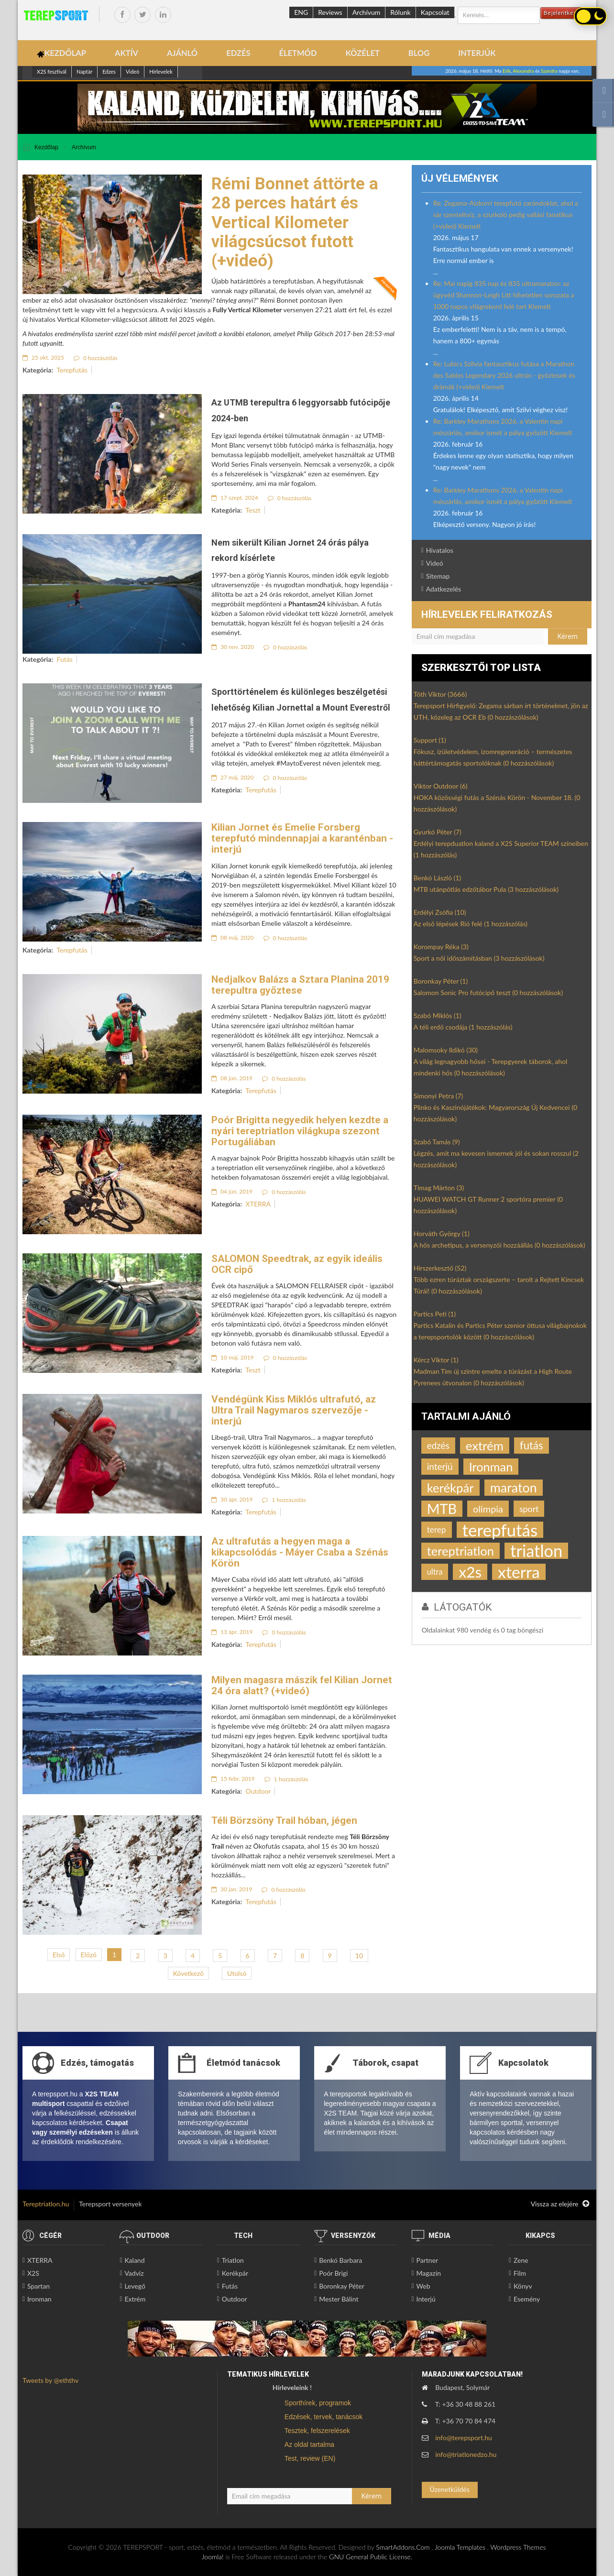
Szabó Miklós (437, 1015)
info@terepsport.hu (463, 2437)
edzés (438, 1445)
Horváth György (442, 1233)
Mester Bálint (338, 2299)
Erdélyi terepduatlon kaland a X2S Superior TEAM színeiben (501, 849)
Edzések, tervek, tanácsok (323, 2417)
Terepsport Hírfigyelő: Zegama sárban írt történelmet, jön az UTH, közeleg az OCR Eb (501, 711)
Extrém (134, 2299)
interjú (440, 1466)
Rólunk (400, 12)
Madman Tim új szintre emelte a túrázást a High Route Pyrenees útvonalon (493, 1377)
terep (436, 1529)
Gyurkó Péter (437, 832)
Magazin (429, 2273)
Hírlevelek (161, 71)
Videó (132, 71)
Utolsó (236, 1973)
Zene (521, 2260)
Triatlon (233, 2260)
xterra (519, 1572)
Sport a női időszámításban (479, 958)
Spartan (38, 2286)
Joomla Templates (460, 2547)
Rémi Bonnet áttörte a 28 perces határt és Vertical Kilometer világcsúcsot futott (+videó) (294, 222)
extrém (485, 1445)
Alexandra (523, 71)
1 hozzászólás (284, 1499)
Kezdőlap (46, 147)
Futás (65, 659)
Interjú (426, 2299)
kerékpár (450, 1487)
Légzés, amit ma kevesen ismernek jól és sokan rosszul (496, 1159)
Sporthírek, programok (318, 2403)
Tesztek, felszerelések (317, 2430)
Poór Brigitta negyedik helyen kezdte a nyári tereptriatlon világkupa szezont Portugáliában (299, 1131)
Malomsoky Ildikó (446, 1050)
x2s (470, 1572)
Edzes (109, 71)
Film (520, 2273)
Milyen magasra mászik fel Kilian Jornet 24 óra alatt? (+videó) (301, 1685)
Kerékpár (235, 2273)
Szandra (549, 71)
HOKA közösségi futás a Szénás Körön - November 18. (497, 803)
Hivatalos (439, 550)
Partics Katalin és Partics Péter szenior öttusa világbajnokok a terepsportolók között (500, 1331)
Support (430, 740)
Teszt (252, 510)
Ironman (491, 1466)
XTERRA (258, 1204)
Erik (507, 71)
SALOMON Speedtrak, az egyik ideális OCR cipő (297, 1264)
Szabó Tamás (437, 1142)
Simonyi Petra (438, 1096)
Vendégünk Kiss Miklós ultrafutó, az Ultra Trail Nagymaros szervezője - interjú (293, 1410)
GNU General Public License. (370, 2557)
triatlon (536, 1551)
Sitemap (438, 576)
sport (529, 1508)
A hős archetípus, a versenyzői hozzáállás (499, 1245)
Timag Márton (439, 1188)
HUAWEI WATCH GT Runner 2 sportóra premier (488, 1205)
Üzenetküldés (449, 2489)
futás (531, 1445)
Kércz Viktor (436, 1360)
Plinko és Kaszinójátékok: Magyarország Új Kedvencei (495, 1113)
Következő (188, 1973)
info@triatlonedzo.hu (465, 2454)
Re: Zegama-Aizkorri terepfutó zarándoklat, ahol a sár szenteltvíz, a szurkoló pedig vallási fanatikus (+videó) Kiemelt (505, 214)
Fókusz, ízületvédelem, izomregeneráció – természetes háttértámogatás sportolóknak (493, 757)
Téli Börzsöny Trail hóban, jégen (284, 1820)
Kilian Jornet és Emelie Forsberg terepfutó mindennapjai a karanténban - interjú (302, 838)
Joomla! (213, 2557)
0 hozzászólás (96, 358)
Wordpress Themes (518, 2547)
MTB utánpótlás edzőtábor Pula (486, 889)
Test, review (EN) (310, 2458)
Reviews (330, 12)
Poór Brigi (333, 2273)
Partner (428, 2260)
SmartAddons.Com (402, 2547)
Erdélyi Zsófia (440, 912)
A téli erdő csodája (463, 1027)
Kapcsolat (435, 12)
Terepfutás (72, 370)
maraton (513, 1487)
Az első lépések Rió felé (470, 924)
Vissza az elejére (560, 2204)
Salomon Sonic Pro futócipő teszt (488, 992)
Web (423, 2286)
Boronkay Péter (441, 981)
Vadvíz (133, 2273)
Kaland (134, 2260)
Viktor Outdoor (441, 786)
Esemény (527, 2299)
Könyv (523, 2286)
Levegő (134, 2286)
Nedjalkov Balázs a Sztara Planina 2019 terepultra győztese (300, 985)
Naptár (84, 71)
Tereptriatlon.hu (45, 2204)
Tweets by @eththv (50, 2380)
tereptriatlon (460, 1551)
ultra (435, 1571)
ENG (301, 12)
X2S (33, 2273)
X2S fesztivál (51, 71)
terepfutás (500, 1530)
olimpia (488, 1508)
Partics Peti (435, 1314)
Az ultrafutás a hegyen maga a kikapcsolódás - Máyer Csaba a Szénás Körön (299, 1552)
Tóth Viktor (440, 694)
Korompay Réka (441, 947)
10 (359, 1955)
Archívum (366, 12)
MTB (442, 1509)
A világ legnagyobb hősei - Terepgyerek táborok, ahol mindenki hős (491, 1067)
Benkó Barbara (340, 2260)
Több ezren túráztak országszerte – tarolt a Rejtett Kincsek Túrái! (499, 1285)
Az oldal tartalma (309, 2444)
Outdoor (258, 1791)
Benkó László (437, 878)
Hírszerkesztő (440, 1268)
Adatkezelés (443, 589)
